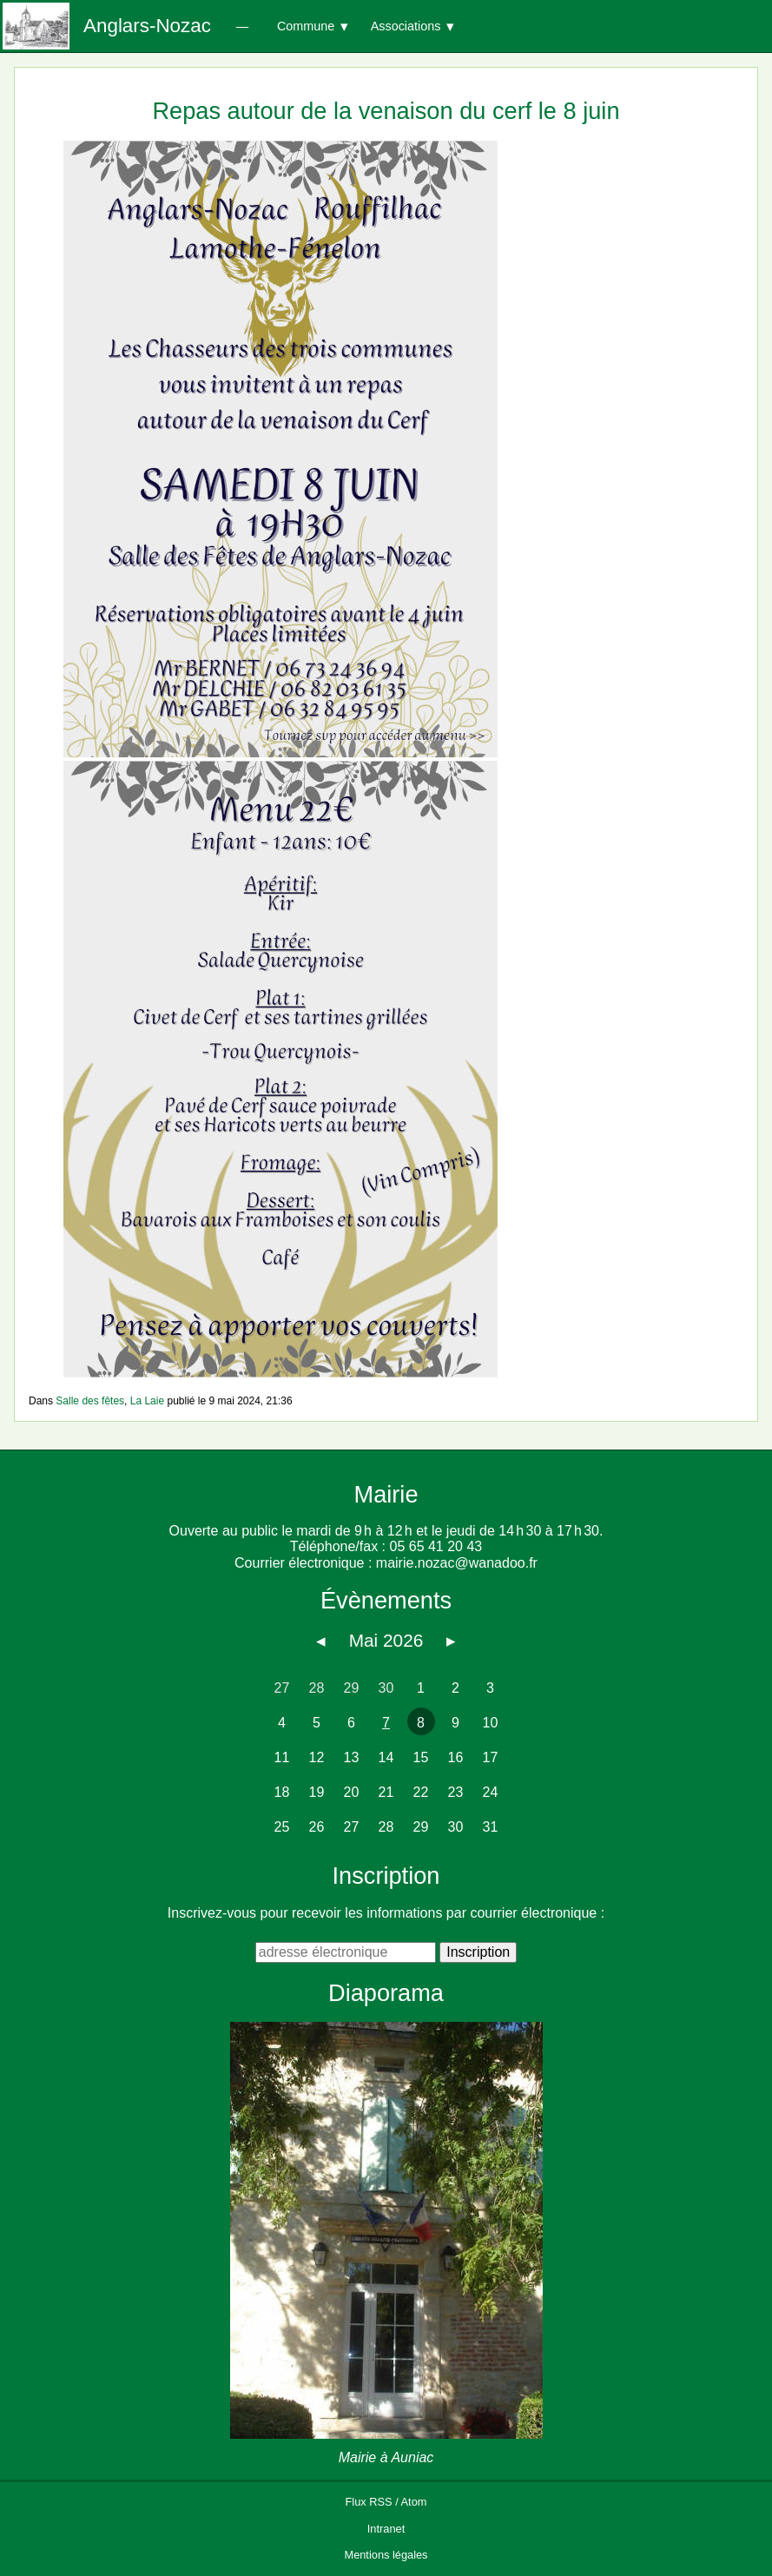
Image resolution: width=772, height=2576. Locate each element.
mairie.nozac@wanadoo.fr (457, 1563)
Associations (406, 26)
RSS (380, 2501)
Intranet (386, 2528)
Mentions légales (385, 2554)
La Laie (147, 1401)
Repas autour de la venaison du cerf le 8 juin (385, 110)
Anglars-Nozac (147, 25)
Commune (305, 26)
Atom (414, 2501)
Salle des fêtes (90, 1401)
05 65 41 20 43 (435, 1546)
